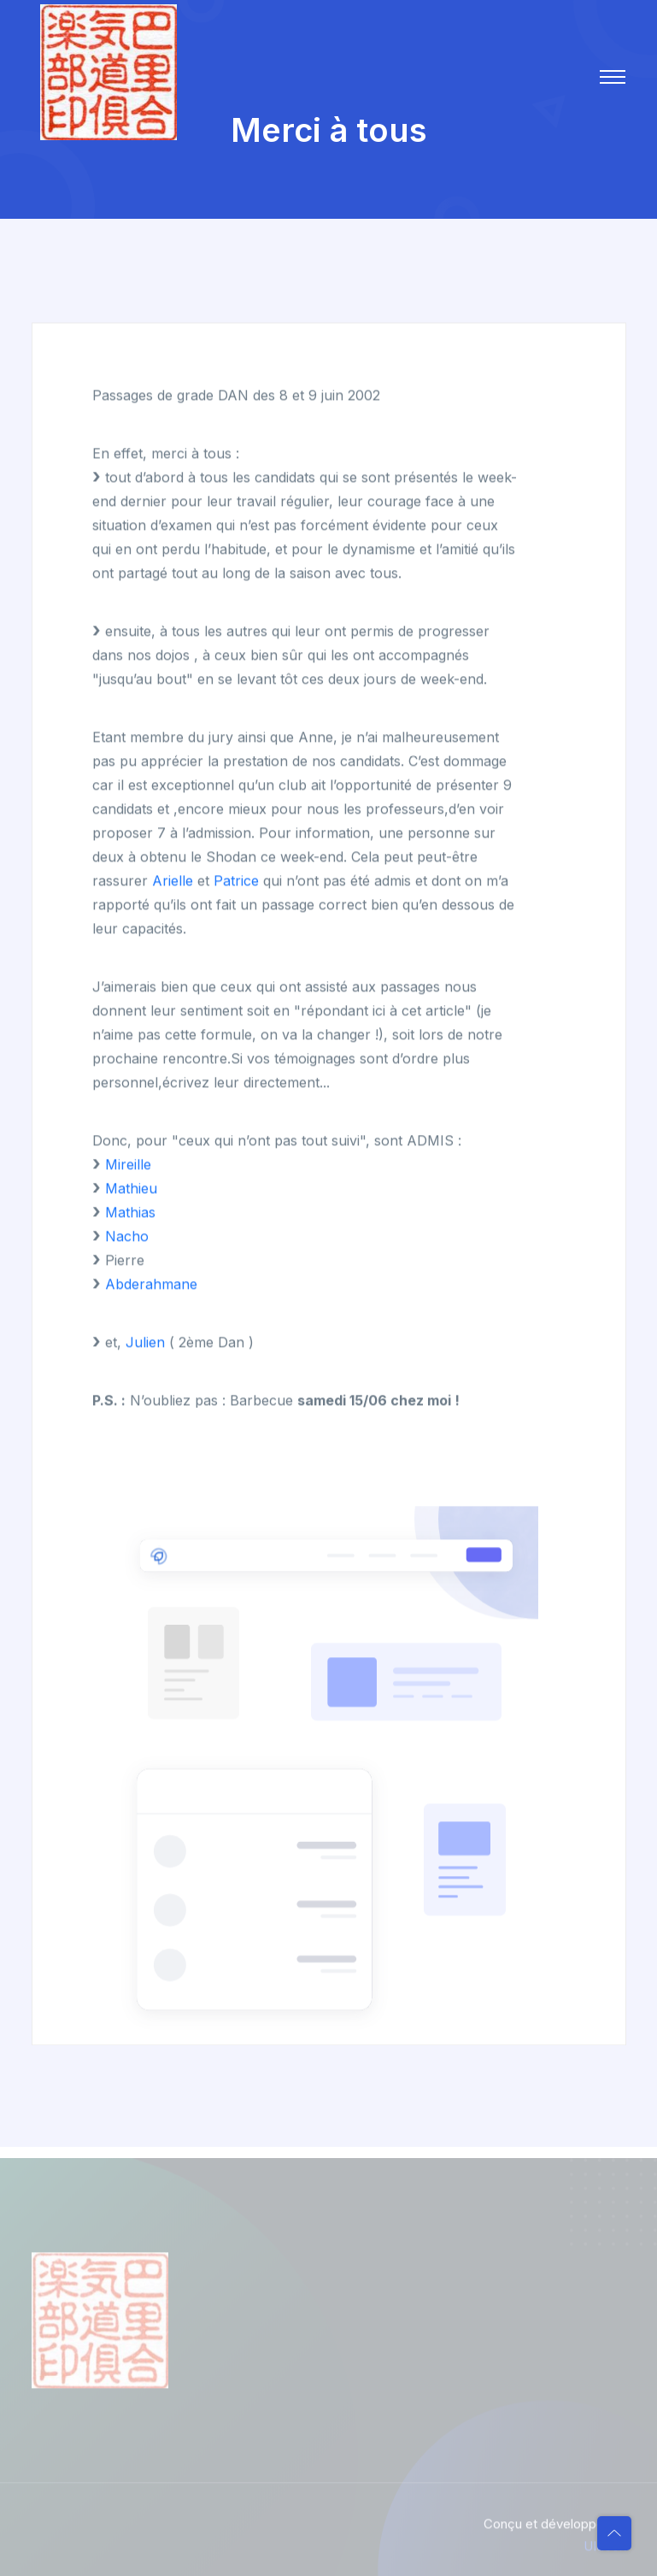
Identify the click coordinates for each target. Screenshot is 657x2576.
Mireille (128, 1164)
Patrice (236, 881)
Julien (145, 1342)
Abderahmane (151, 1284)
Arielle (172, 881)
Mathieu (131, 1188)
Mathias (130, 1212)
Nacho (127, 1236)
